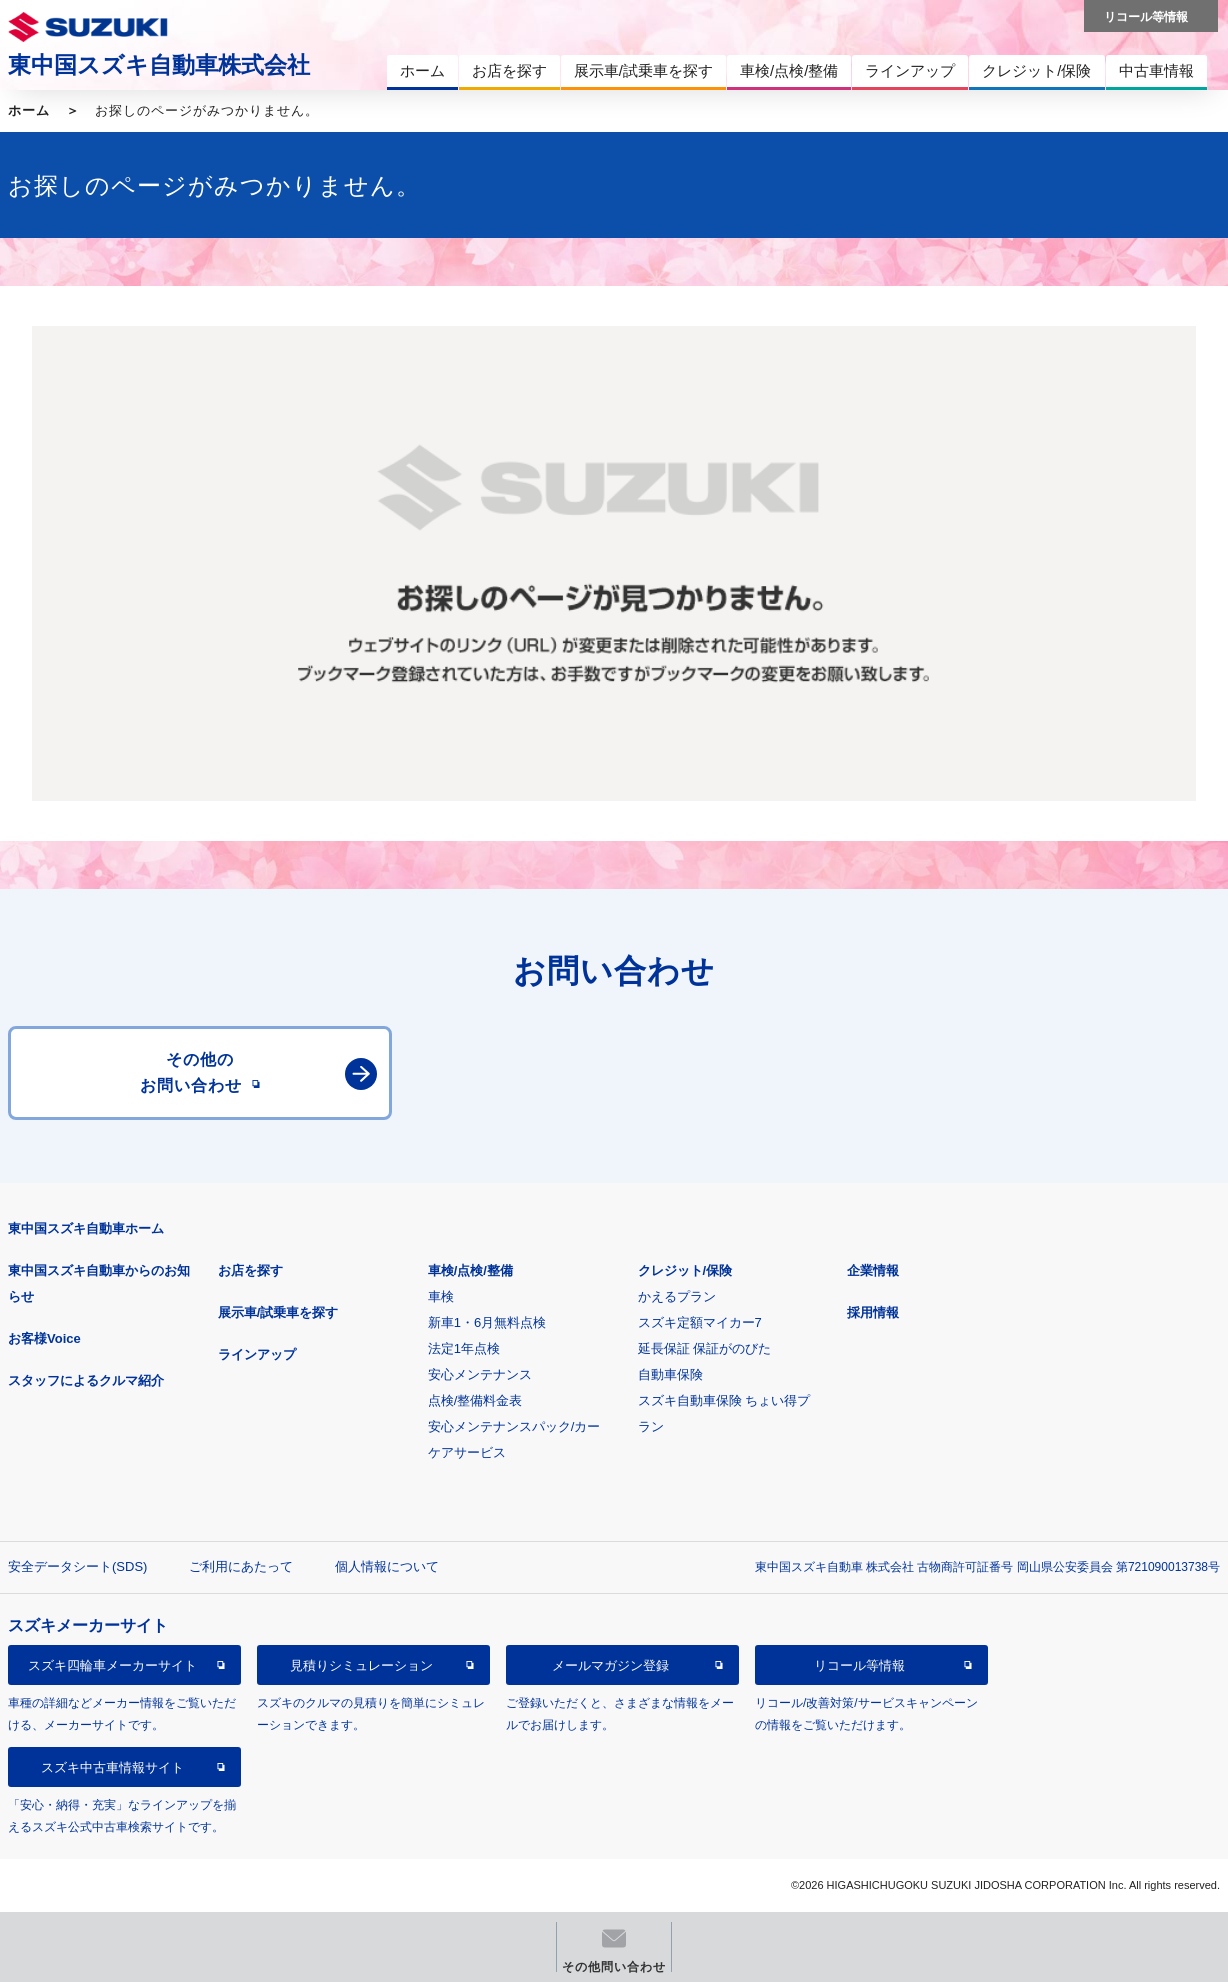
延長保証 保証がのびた (705, 1348)
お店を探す (250, 1270)
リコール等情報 (859, 1665)
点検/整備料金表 (475, 1400)
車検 (441, 1296)
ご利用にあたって (241, 1566)
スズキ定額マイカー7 (700, 1322)
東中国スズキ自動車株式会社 (159, 65)
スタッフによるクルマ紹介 (86, 1380)
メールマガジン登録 (610, 1665)
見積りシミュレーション (361, 1665)
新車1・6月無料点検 (487, 1322)
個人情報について (387, 1566)
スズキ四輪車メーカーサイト (112, 1665)
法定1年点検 (464, 1348)
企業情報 (873, 1270)
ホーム (29, 110)
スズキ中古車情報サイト (112, 1767)
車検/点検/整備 (470, 1270)
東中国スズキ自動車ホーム (86, 1228)
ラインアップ (257, 1354)
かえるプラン (677, 1296)
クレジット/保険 (685, 1270)
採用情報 (873, 1312)
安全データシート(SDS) (77, 1566)
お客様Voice (44, 1338)
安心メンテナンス (480, 1374)
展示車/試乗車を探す (278, 1312)
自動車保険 (670, 1374)
